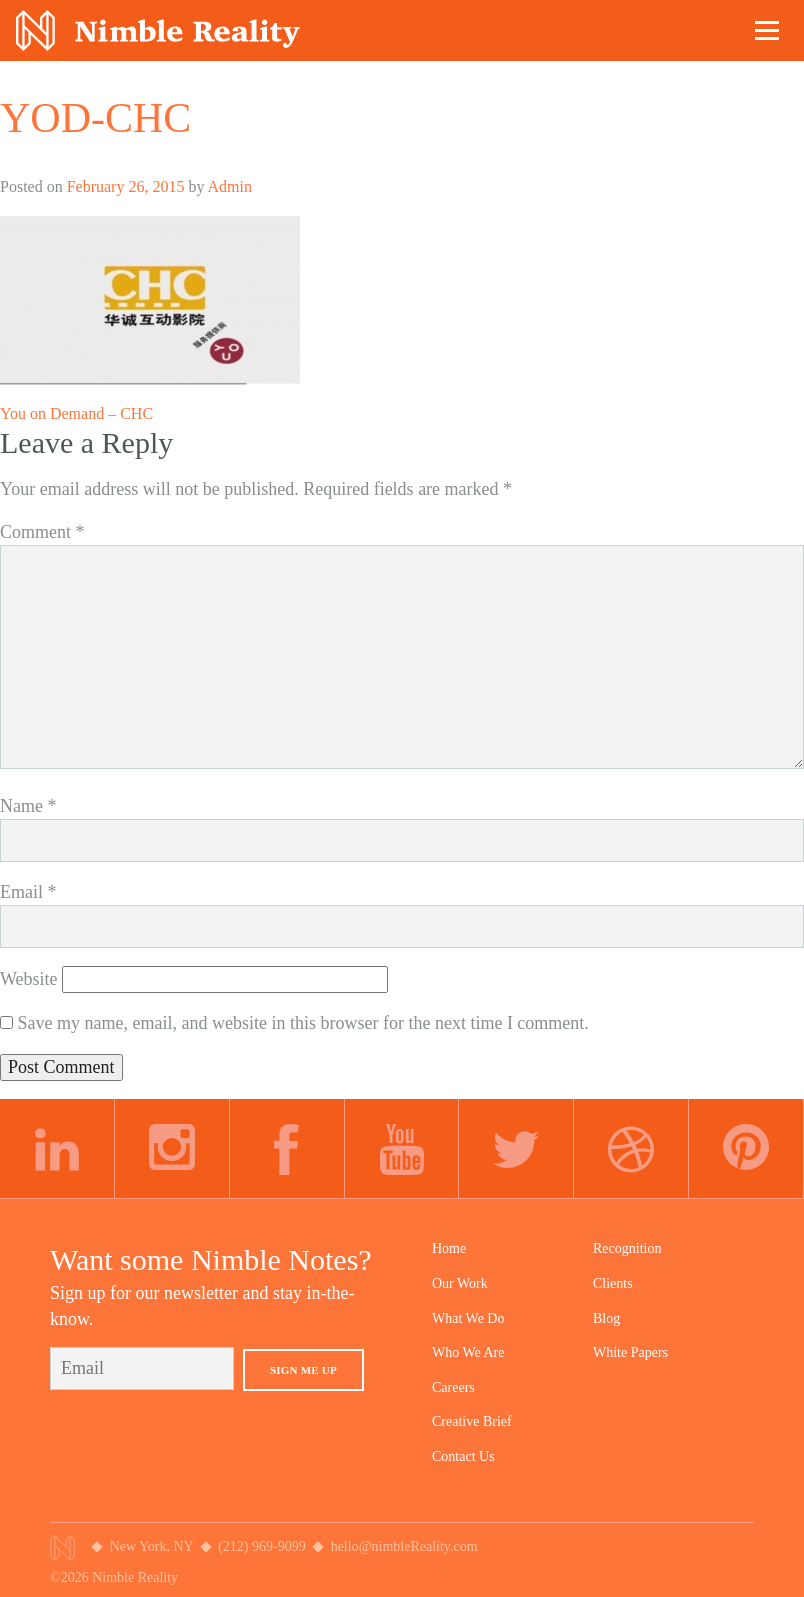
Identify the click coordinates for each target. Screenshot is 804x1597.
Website (29, 979)
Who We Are (468, 1352)
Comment (42, 532)
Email (28, 892)
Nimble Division (158, 30)
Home (449, 1248)
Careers (453, 1387)
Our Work (460, 1283)
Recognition (627, 1248)
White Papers (630, 1352)
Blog (606, 1318)
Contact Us (463, 1456)
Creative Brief (472, 1421)
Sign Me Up (303, 1370)
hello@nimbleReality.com (404, 1546)
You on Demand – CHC (76, 413)
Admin (230, 186)
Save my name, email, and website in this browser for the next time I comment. (303, 1023)
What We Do (468, 1318)
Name (28, 806)
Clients (613, 1283)
